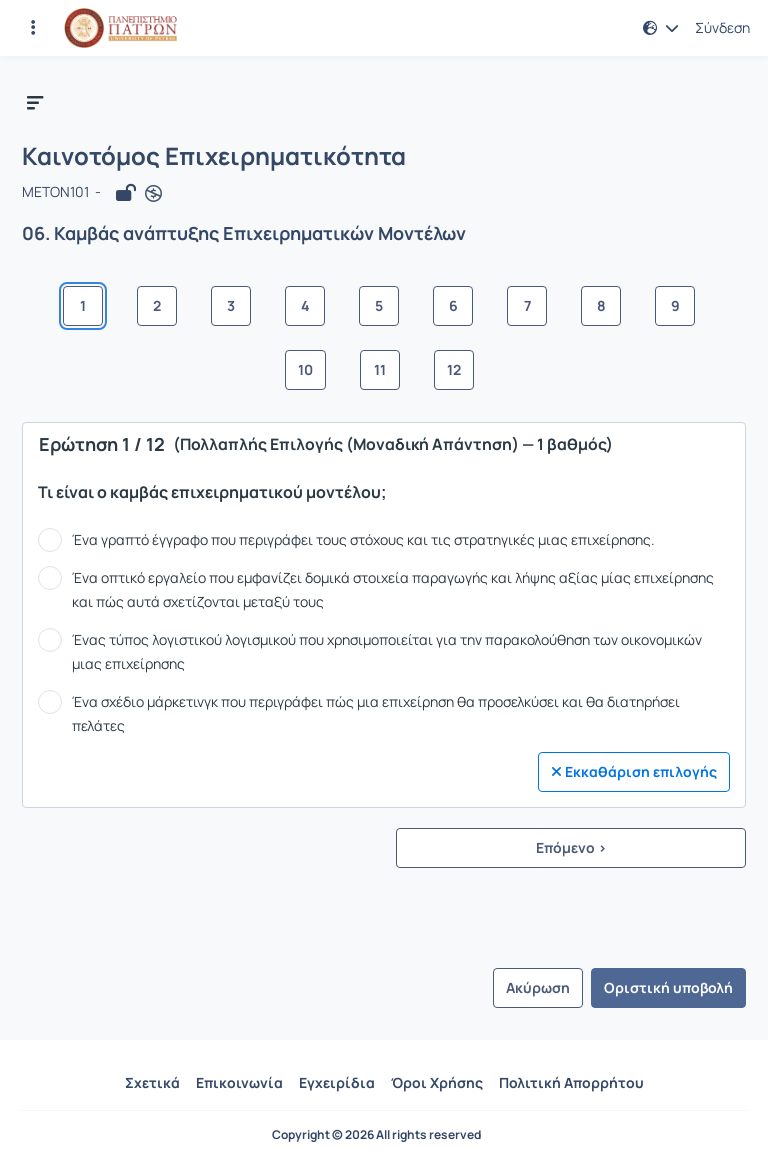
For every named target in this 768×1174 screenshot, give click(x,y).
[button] (661, 28)
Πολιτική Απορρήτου (571, 1082)
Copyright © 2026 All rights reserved (376, 1135)
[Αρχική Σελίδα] (120, 28)
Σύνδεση (722, 28)
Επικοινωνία (239, 1082)
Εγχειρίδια (337, 1082)
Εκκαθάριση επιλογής (634, 771)
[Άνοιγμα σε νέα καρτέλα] (153, 193)
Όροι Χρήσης (437, 1082)
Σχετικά (152, 1082)
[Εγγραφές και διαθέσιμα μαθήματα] (33, 28)
